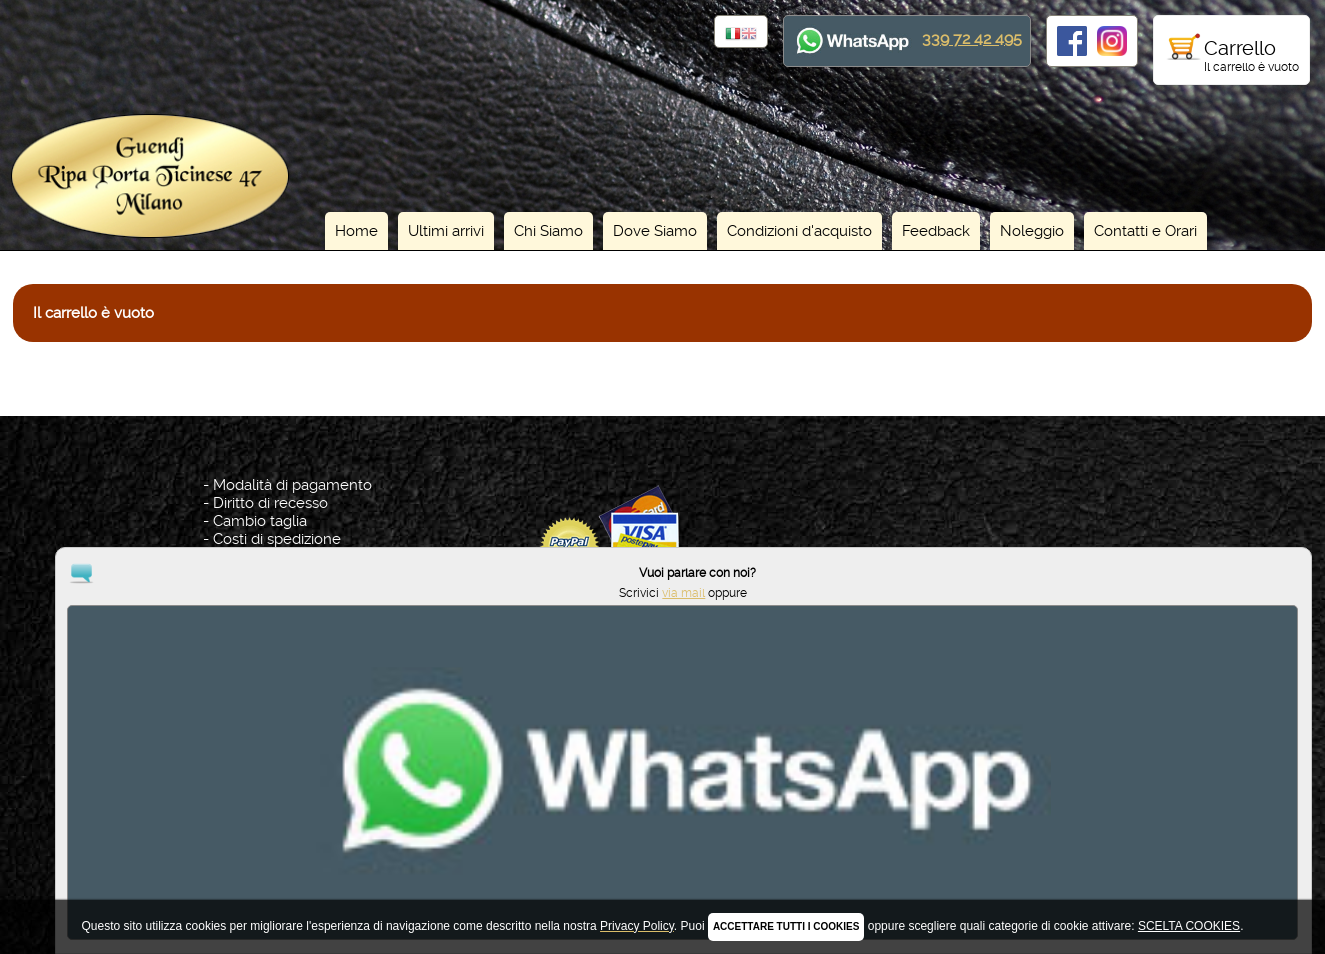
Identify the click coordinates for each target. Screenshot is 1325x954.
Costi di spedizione (277, 539)
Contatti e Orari (1145, 231)
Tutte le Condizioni (276, 557)
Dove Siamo (655, 231)
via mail (1223, 882)
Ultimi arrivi (446, 231)
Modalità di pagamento (292, 485)
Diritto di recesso (270, 503)
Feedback (936, 231)
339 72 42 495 (972, 38)
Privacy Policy (666, 847)
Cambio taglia (260, 521)
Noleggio (1032, 231)
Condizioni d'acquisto (799, 231)
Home (356, 231)
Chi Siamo (548, 231)
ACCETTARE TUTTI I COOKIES (786, 926)
